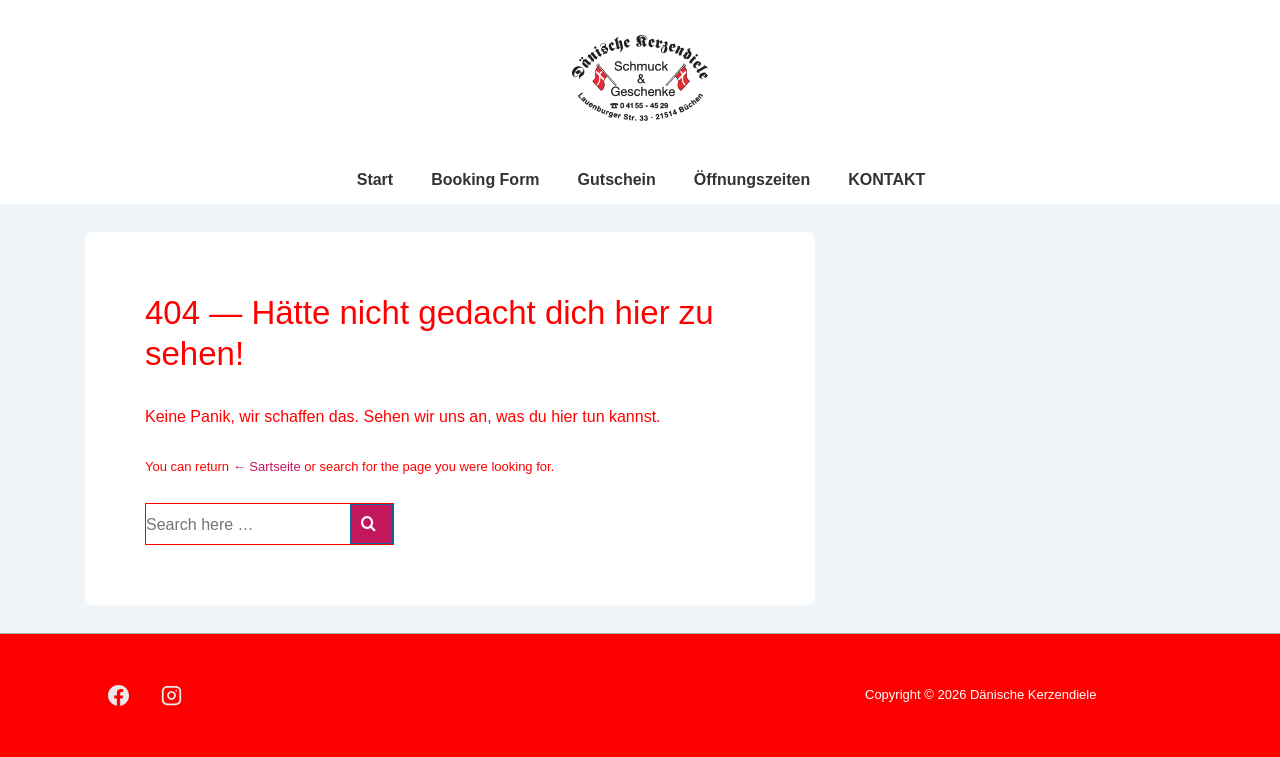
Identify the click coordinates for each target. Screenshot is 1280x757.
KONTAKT (886, 179)
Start (375, 179)
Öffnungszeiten (752, 179)
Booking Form (485, 179)
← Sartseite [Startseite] (267, 466)
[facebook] (119, 696)
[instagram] (172, 696)
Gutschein (617, 179)
